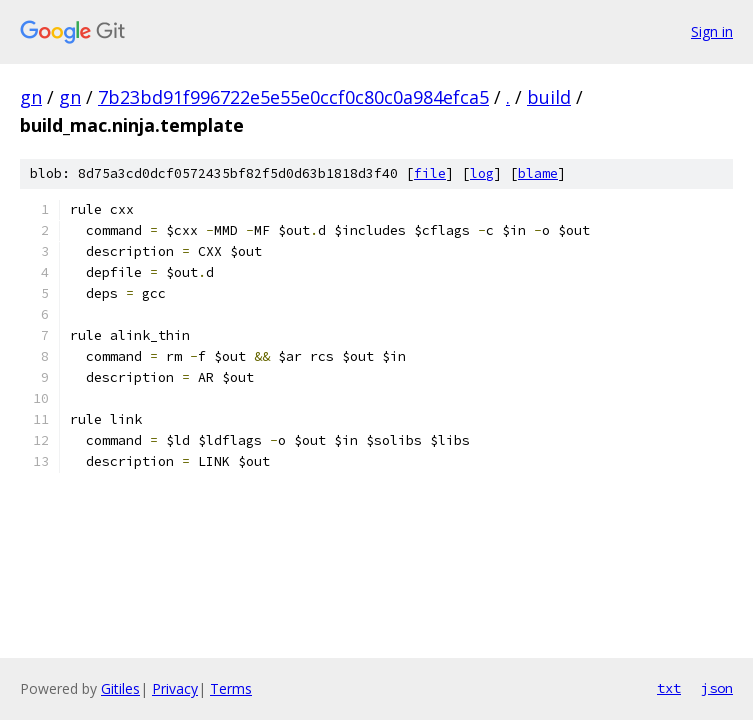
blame (538, 173)
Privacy (175, 688)
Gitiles (120, 688)
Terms (231, 688)
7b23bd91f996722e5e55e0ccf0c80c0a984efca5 (293, 97)
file (430, 173)
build (549, 97)
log (482, 173)
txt (669, 688)
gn (31, 97)
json (717, 688)
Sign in (712, 31)
